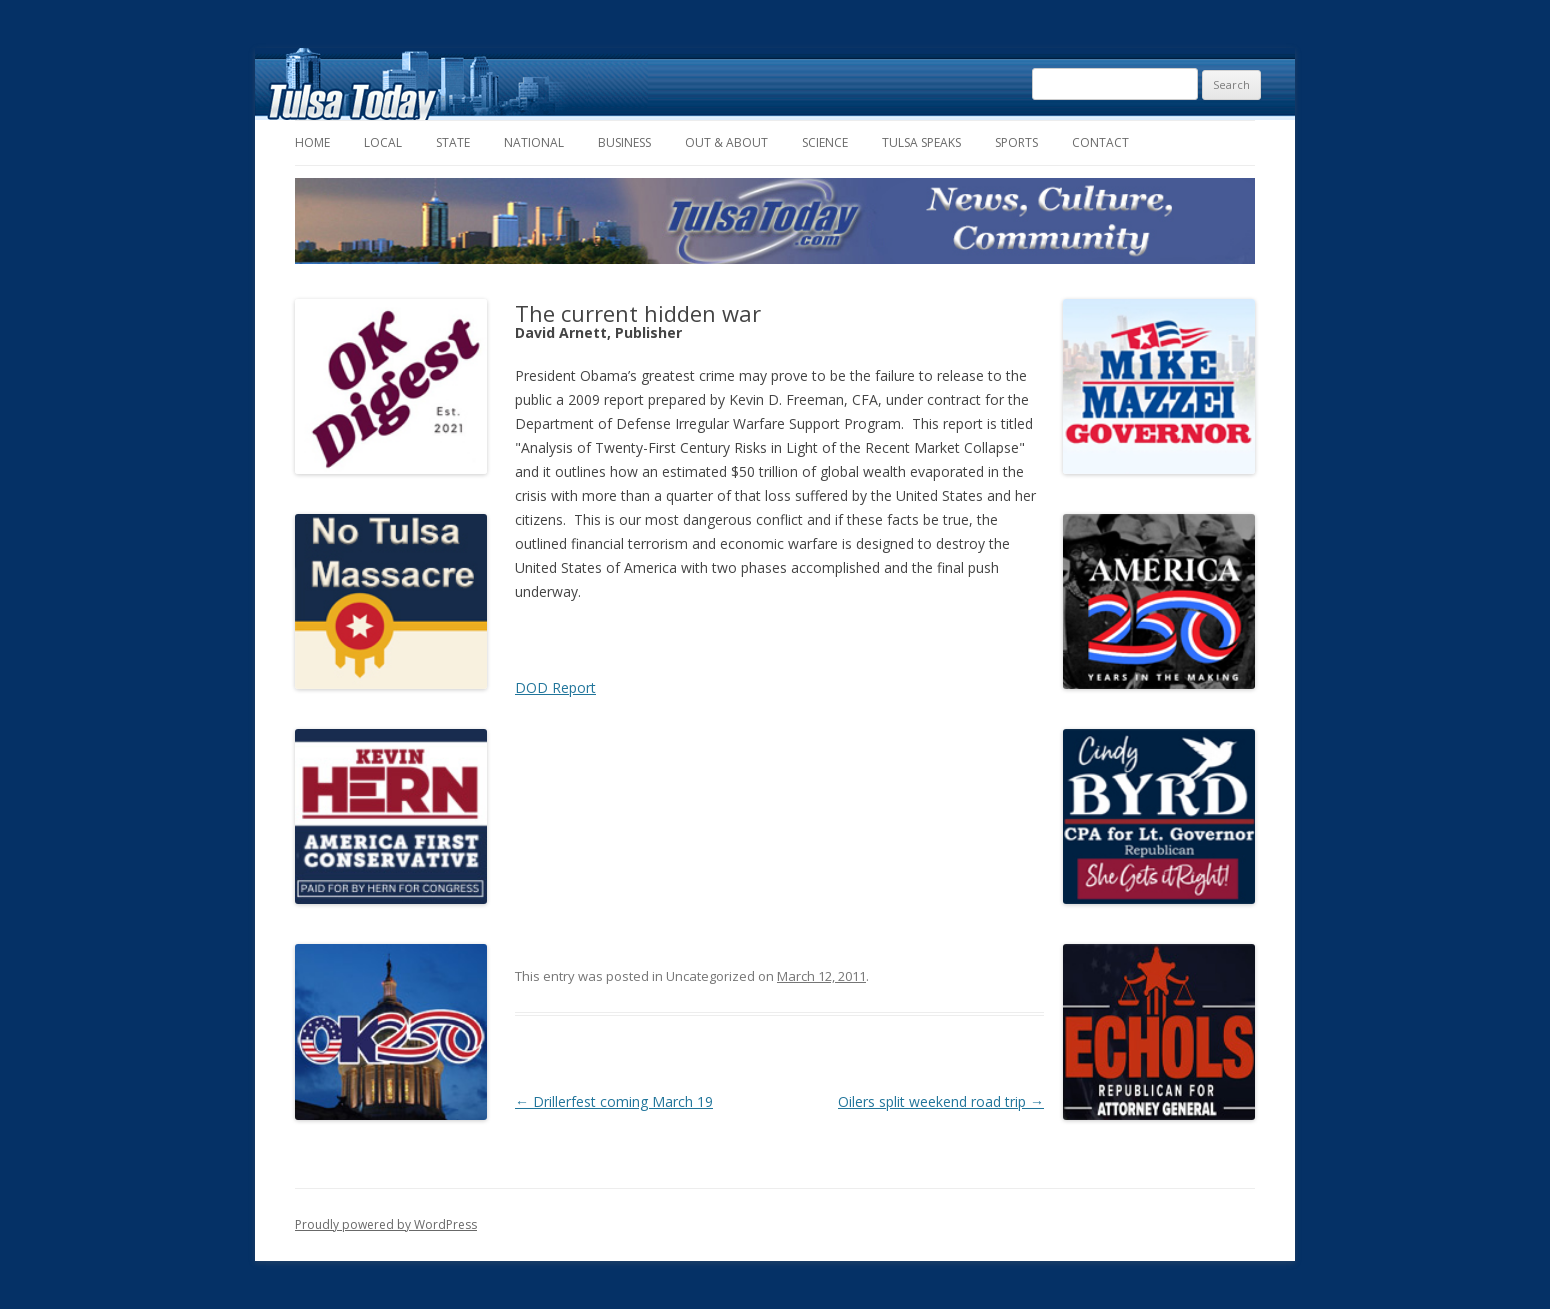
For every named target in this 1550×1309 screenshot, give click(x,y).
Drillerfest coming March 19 (614, 1101)
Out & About (726, 142)
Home (312, 142)
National (534, 142)
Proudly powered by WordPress (386, 1224)
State (453, 142)
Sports (1016, 142)
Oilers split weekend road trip (941, 1101)
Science (825, 142)
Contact (1100, 142)
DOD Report (555, 687)
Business (624, 142)
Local (383, 142)
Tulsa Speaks (921, 142)
